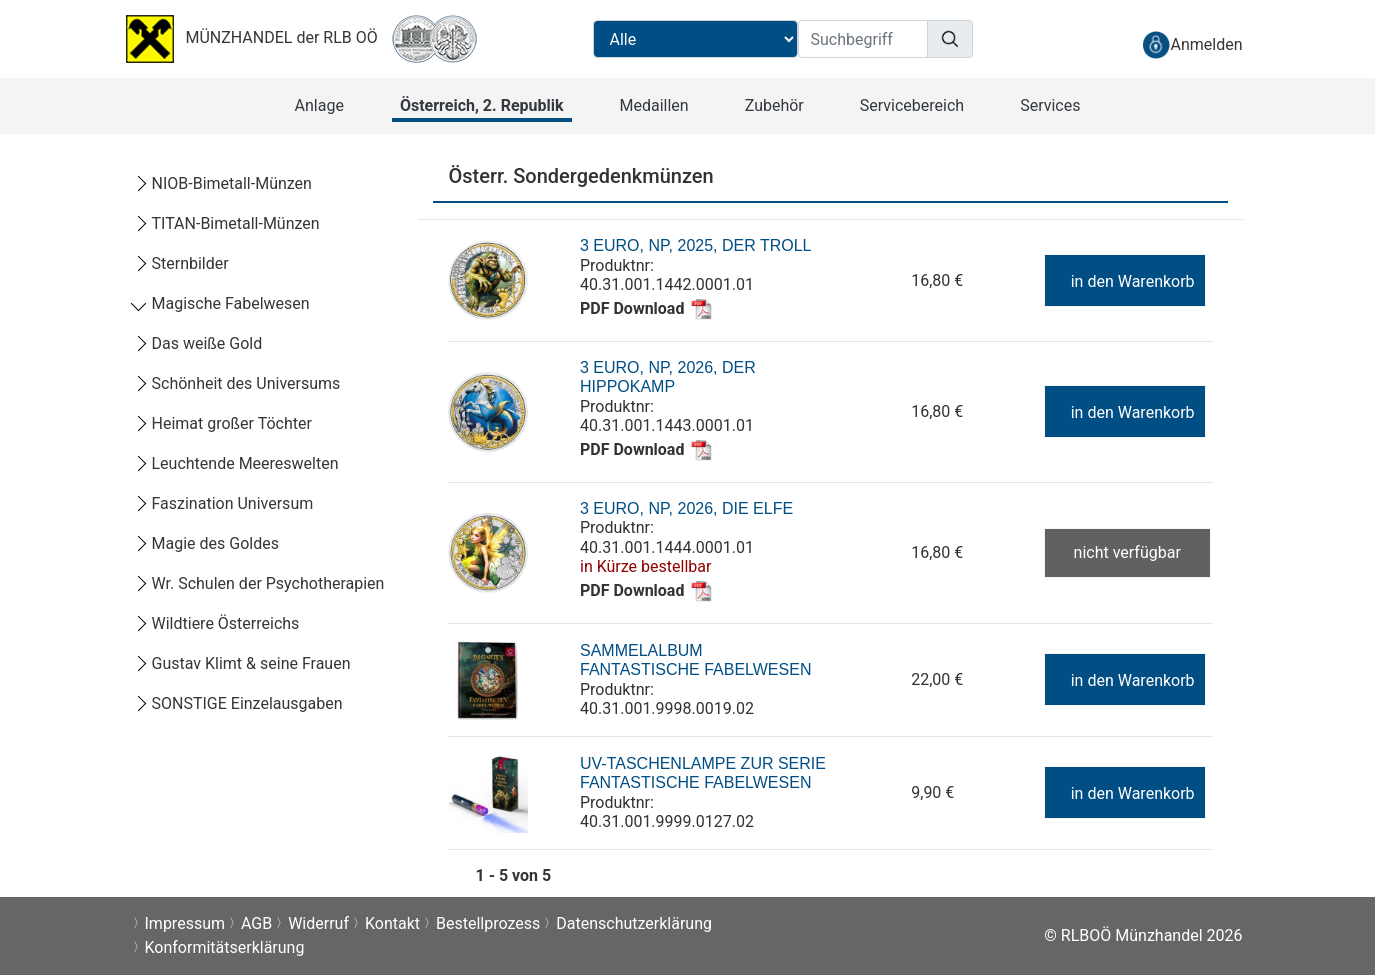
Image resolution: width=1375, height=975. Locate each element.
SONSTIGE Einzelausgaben (238, 703)
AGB (256, 923)
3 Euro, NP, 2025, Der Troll (696, 245)
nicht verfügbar (1127, 552)
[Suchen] (950, 39)
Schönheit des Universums (237, 383)
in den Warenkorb (1123, 281)
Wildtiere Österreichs (216, 623)
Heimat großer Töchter (222, 423)
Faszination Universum (223, 503)
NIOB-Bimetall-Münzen (222, 183)
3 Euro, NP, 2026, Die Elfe (686, 508)
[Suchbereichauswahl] (695, 39)
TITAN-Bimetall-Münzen (226, 223)
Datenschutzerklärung (634, 923)
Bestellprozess (488, 923)
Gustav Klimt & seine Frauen (242, 663)
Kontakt (392, 923)
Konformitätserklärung (225, 947)
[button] (319, 106)
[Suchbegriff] (863, 39)
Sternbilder (181, 263)
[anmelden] (1192, 44)
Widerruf (318, 923)
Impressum (185, 923)
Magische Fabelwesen (221, 303)
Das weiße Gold (198, 343)
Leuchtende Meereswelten (236, 463)
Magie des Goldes (206, 543)
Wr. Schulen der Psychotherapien (259, 583)
